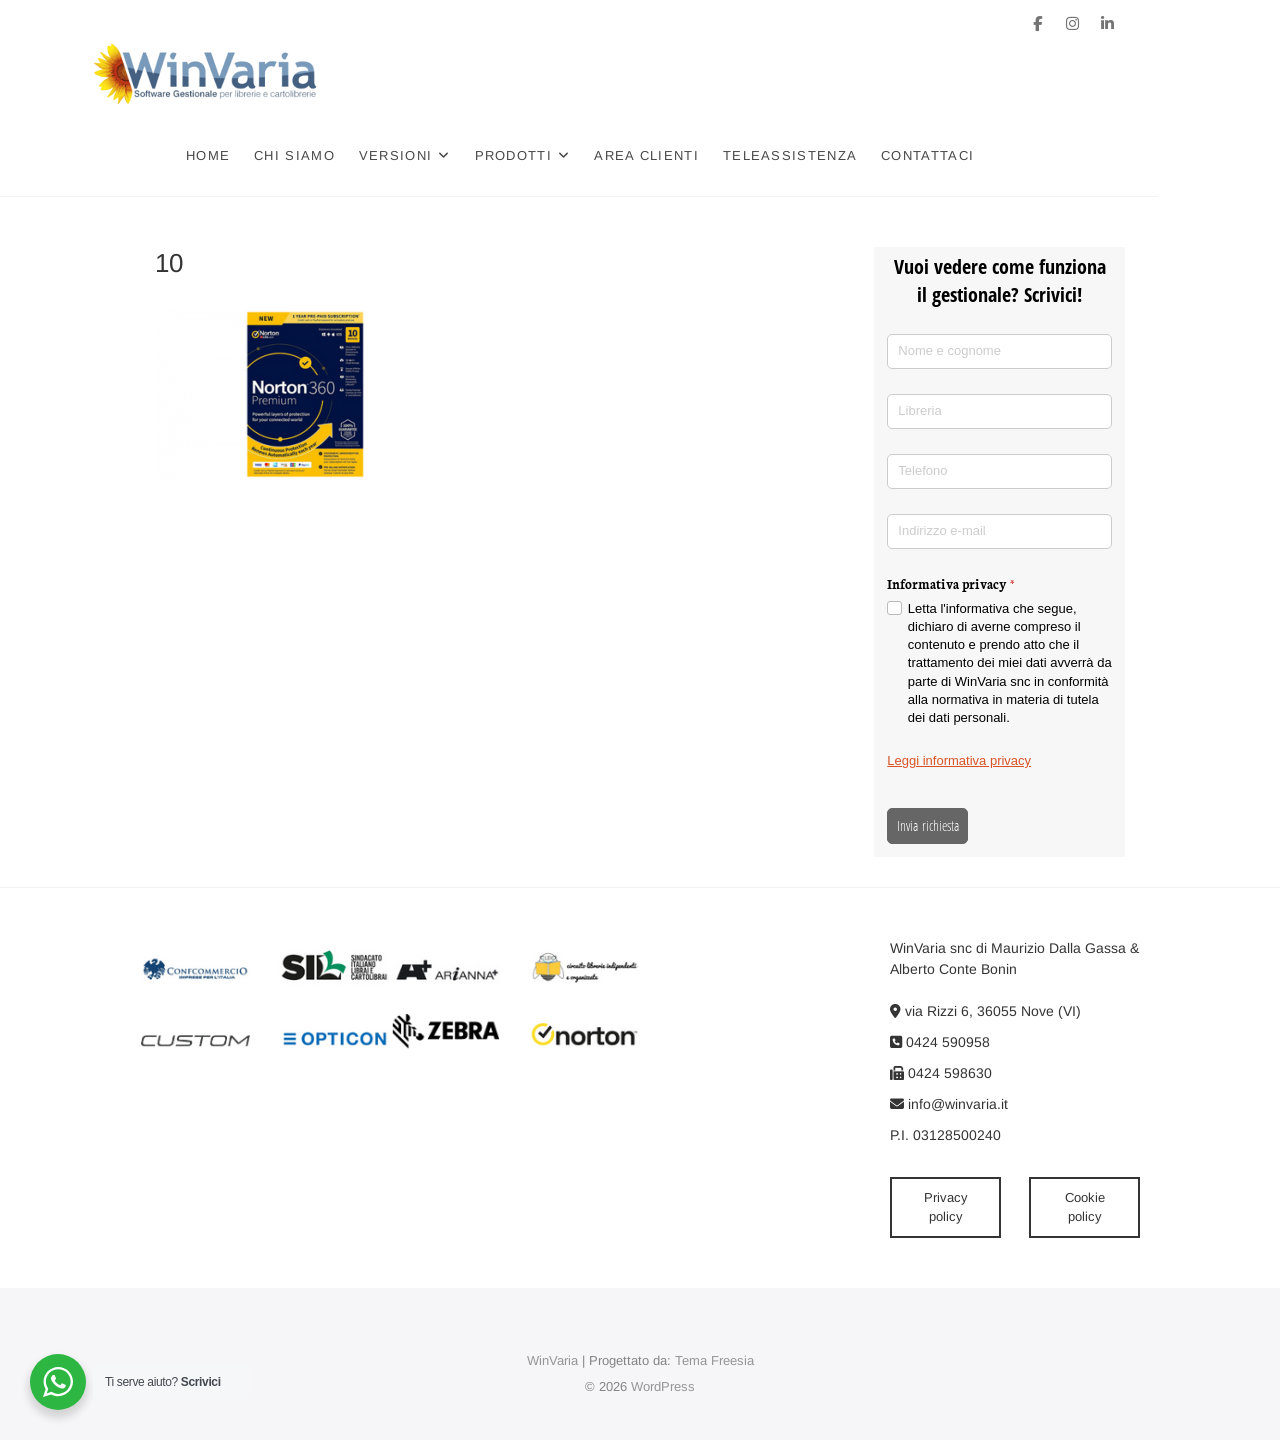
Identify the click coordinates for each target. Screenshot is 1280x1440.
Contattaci (988, 155)
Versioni (456, 155)
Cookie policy (1085, 1207)
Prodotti (573, 155)
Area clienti (707, 155)
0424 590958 (940, 1042)
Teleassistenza (851, 155)
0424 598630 (941, 1073)
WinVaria (552, 1360)
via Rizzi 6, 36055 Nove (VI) (985, 1011)
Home (269, 155)
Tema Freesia (714, 1360)
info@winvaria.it (949, 1104)
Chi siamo (355, 155)
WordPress (663, 1386)
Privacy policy (946, 1207)
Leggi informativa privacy (959, 760)
